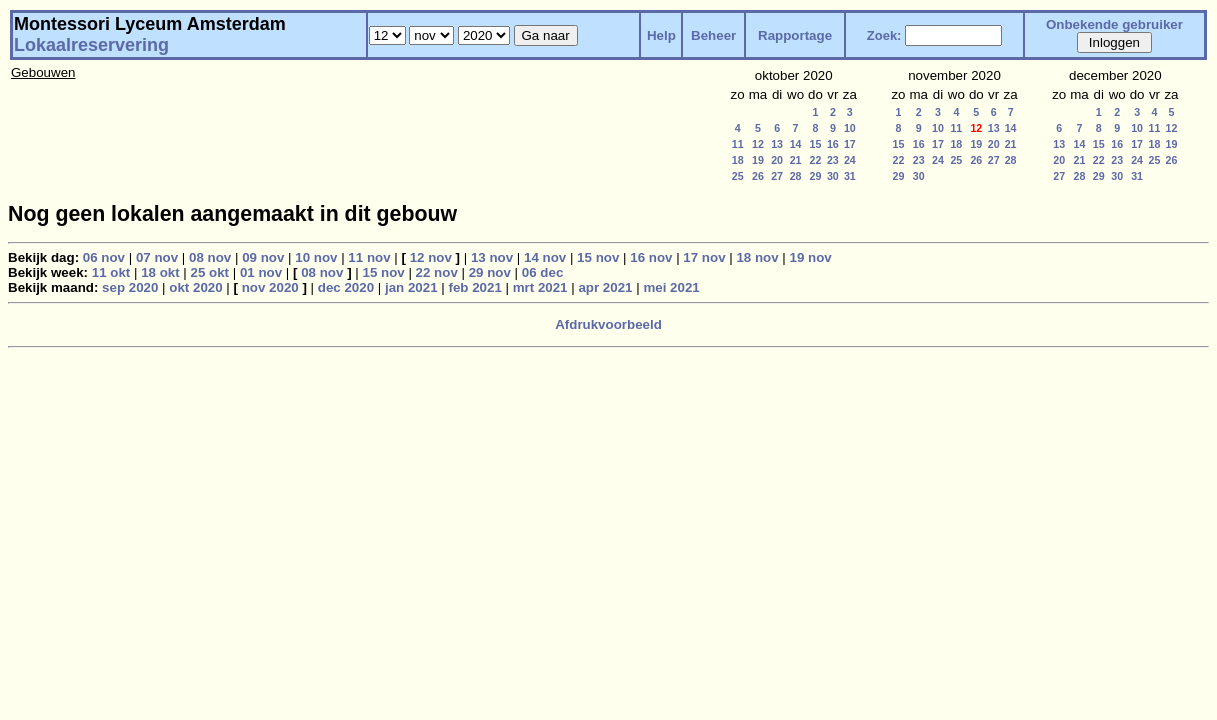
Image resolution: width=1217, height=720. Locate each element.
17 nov (704, 257)
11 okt (111, 272)
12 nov (431, 257)
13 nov (492, 257)
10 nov (316, 257)
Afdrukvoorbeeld (608, 324)
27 (777, 176)
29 (816, 176)
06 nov (104, 257)
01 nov (261, 272)
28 (796, 176)
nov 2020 (270, 287)
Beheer (713, 35)
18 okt (160, 272)
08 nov (210, 257)
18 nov (757, 257)
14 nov (545, 257)
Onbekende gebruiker (1114, 24)
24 (850, 160)
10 (850, 128)
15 (816, 144)
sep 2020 (130, 287)
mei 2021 (671, 287)
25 (738, 176)
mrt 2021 (540, 287)
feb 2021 (474, 287)
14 (796, 144)
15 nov (598, 257)
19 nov (811, 257)
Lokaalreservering (91, 45)
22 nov (437, 272)
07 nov (157, 257)
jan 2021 (411, 287)
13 (777, 144)
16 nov (651, 257)
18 (738, 160)
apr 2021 (605, 287)
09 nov (263, 257)
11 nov (369, 257)
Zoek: (884, 35)
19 (758, 160)
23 (833, 160)
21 (796, 160)
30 (833, 176)
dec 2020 (346, 287)
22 (816, 160)
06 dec (543, 272)
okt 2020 (195, 287)
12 (758, 144)
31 (850, 176)
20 (777, 160)
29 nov (490, 272)
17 (850, 144)
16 (833, 144)
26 (758, 176)
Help (661, 35)
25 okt (210, 272)
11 (738, 144)
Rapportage (795, 35)
